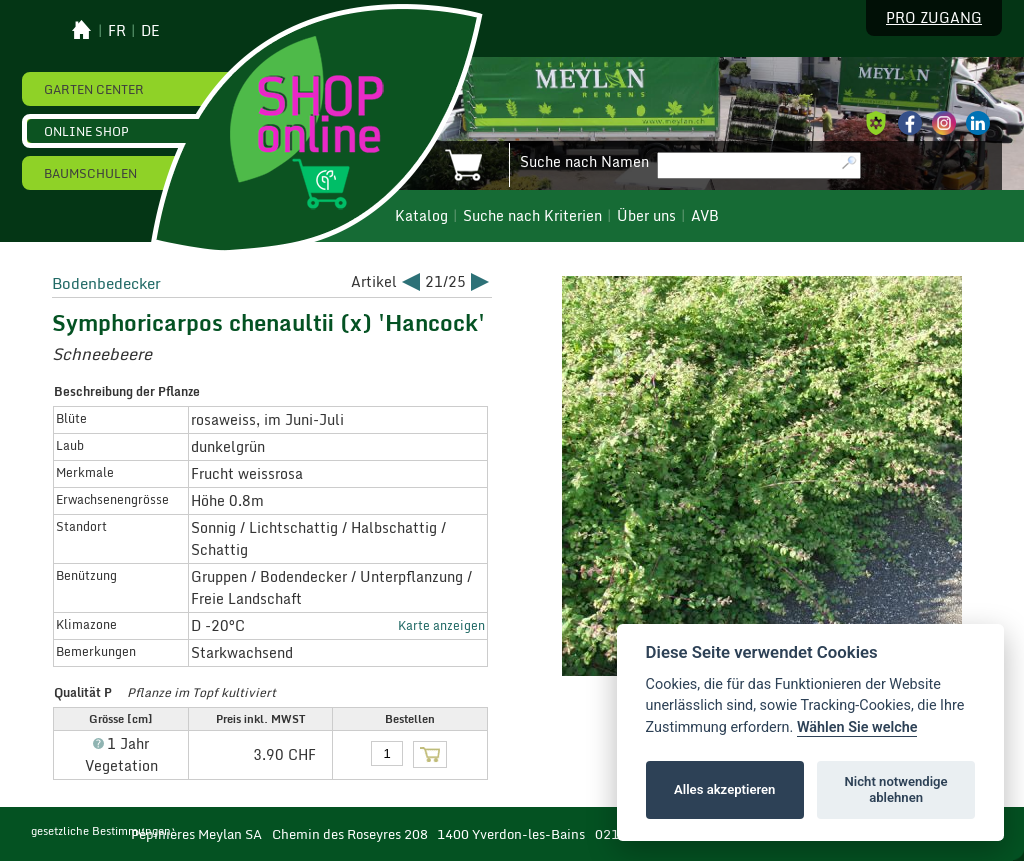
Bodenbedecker (106, 283)
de (150, 31)
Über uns (646, 216)
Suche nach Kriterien (532, 216)
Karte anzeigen (441, 625)
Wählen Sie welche (857, 727)
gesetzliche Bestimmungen (101, 831)
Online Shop (86, 131)
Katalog (421, 216)
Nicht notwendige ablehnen (896, 789)
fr (117, 31)
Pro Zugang (934, 18)
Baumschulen (90, 173)
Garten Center (94, 89)
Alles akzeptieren (724, 789)
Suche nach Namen (584, 162)
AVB (705, 216)
